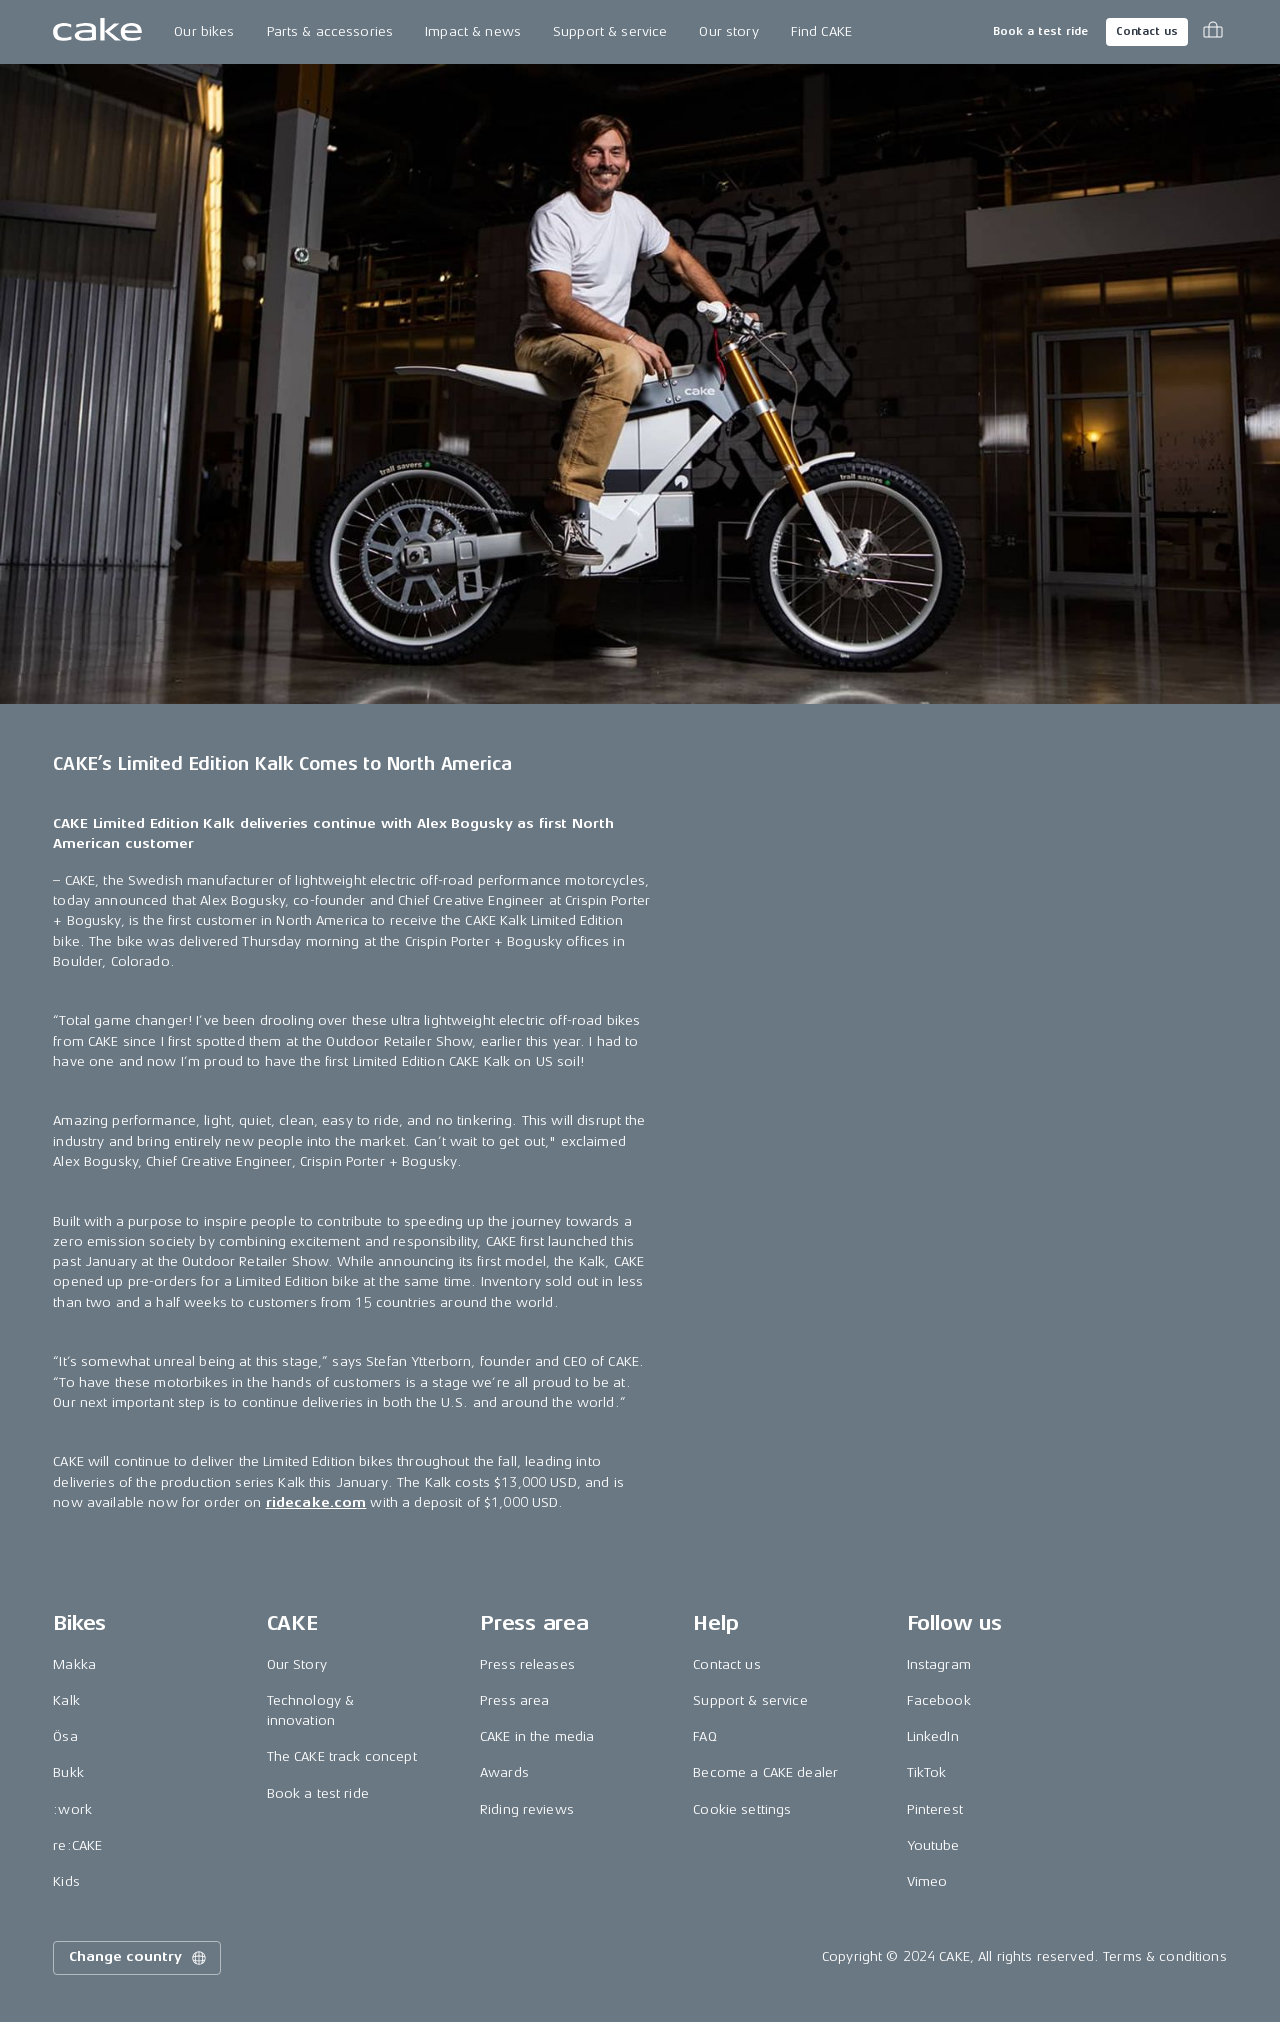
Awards (504, 1772)
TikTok (927, 1772)
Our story (728, 31)
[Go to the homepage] (97, 32)
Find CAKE (821, 31)
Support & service (610, 31)
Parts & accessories (330, 31)
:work (72, 1809)
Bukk (68, 1772)
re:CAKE (77, 1845)
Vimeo (927, 1881)
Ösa (65, 1736)
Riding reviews (527, 1809)
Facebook (939, 1700)
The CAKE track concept (342, 1756)
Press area (514, 1700)
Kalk (66, 1700)
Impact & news (473, 31)
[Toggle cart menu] (1213, 32)
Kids (66, 1881)
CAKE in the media (537, 1736)
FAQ (704, 1736)
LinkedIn (933, 1736)
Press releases (527, 1664)
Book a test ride (1040, 31)
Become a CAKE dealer (765, 1772)
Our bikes (204, 31)
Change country (139, 1958)
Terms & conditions (1165, 1956)
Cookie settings (742, 1809)
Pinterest (935, 1809)
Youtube (933, 1845)
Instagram (939, 1664)
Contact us (1147, 31)
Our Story (297, 1664)
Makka (74, 1664)
